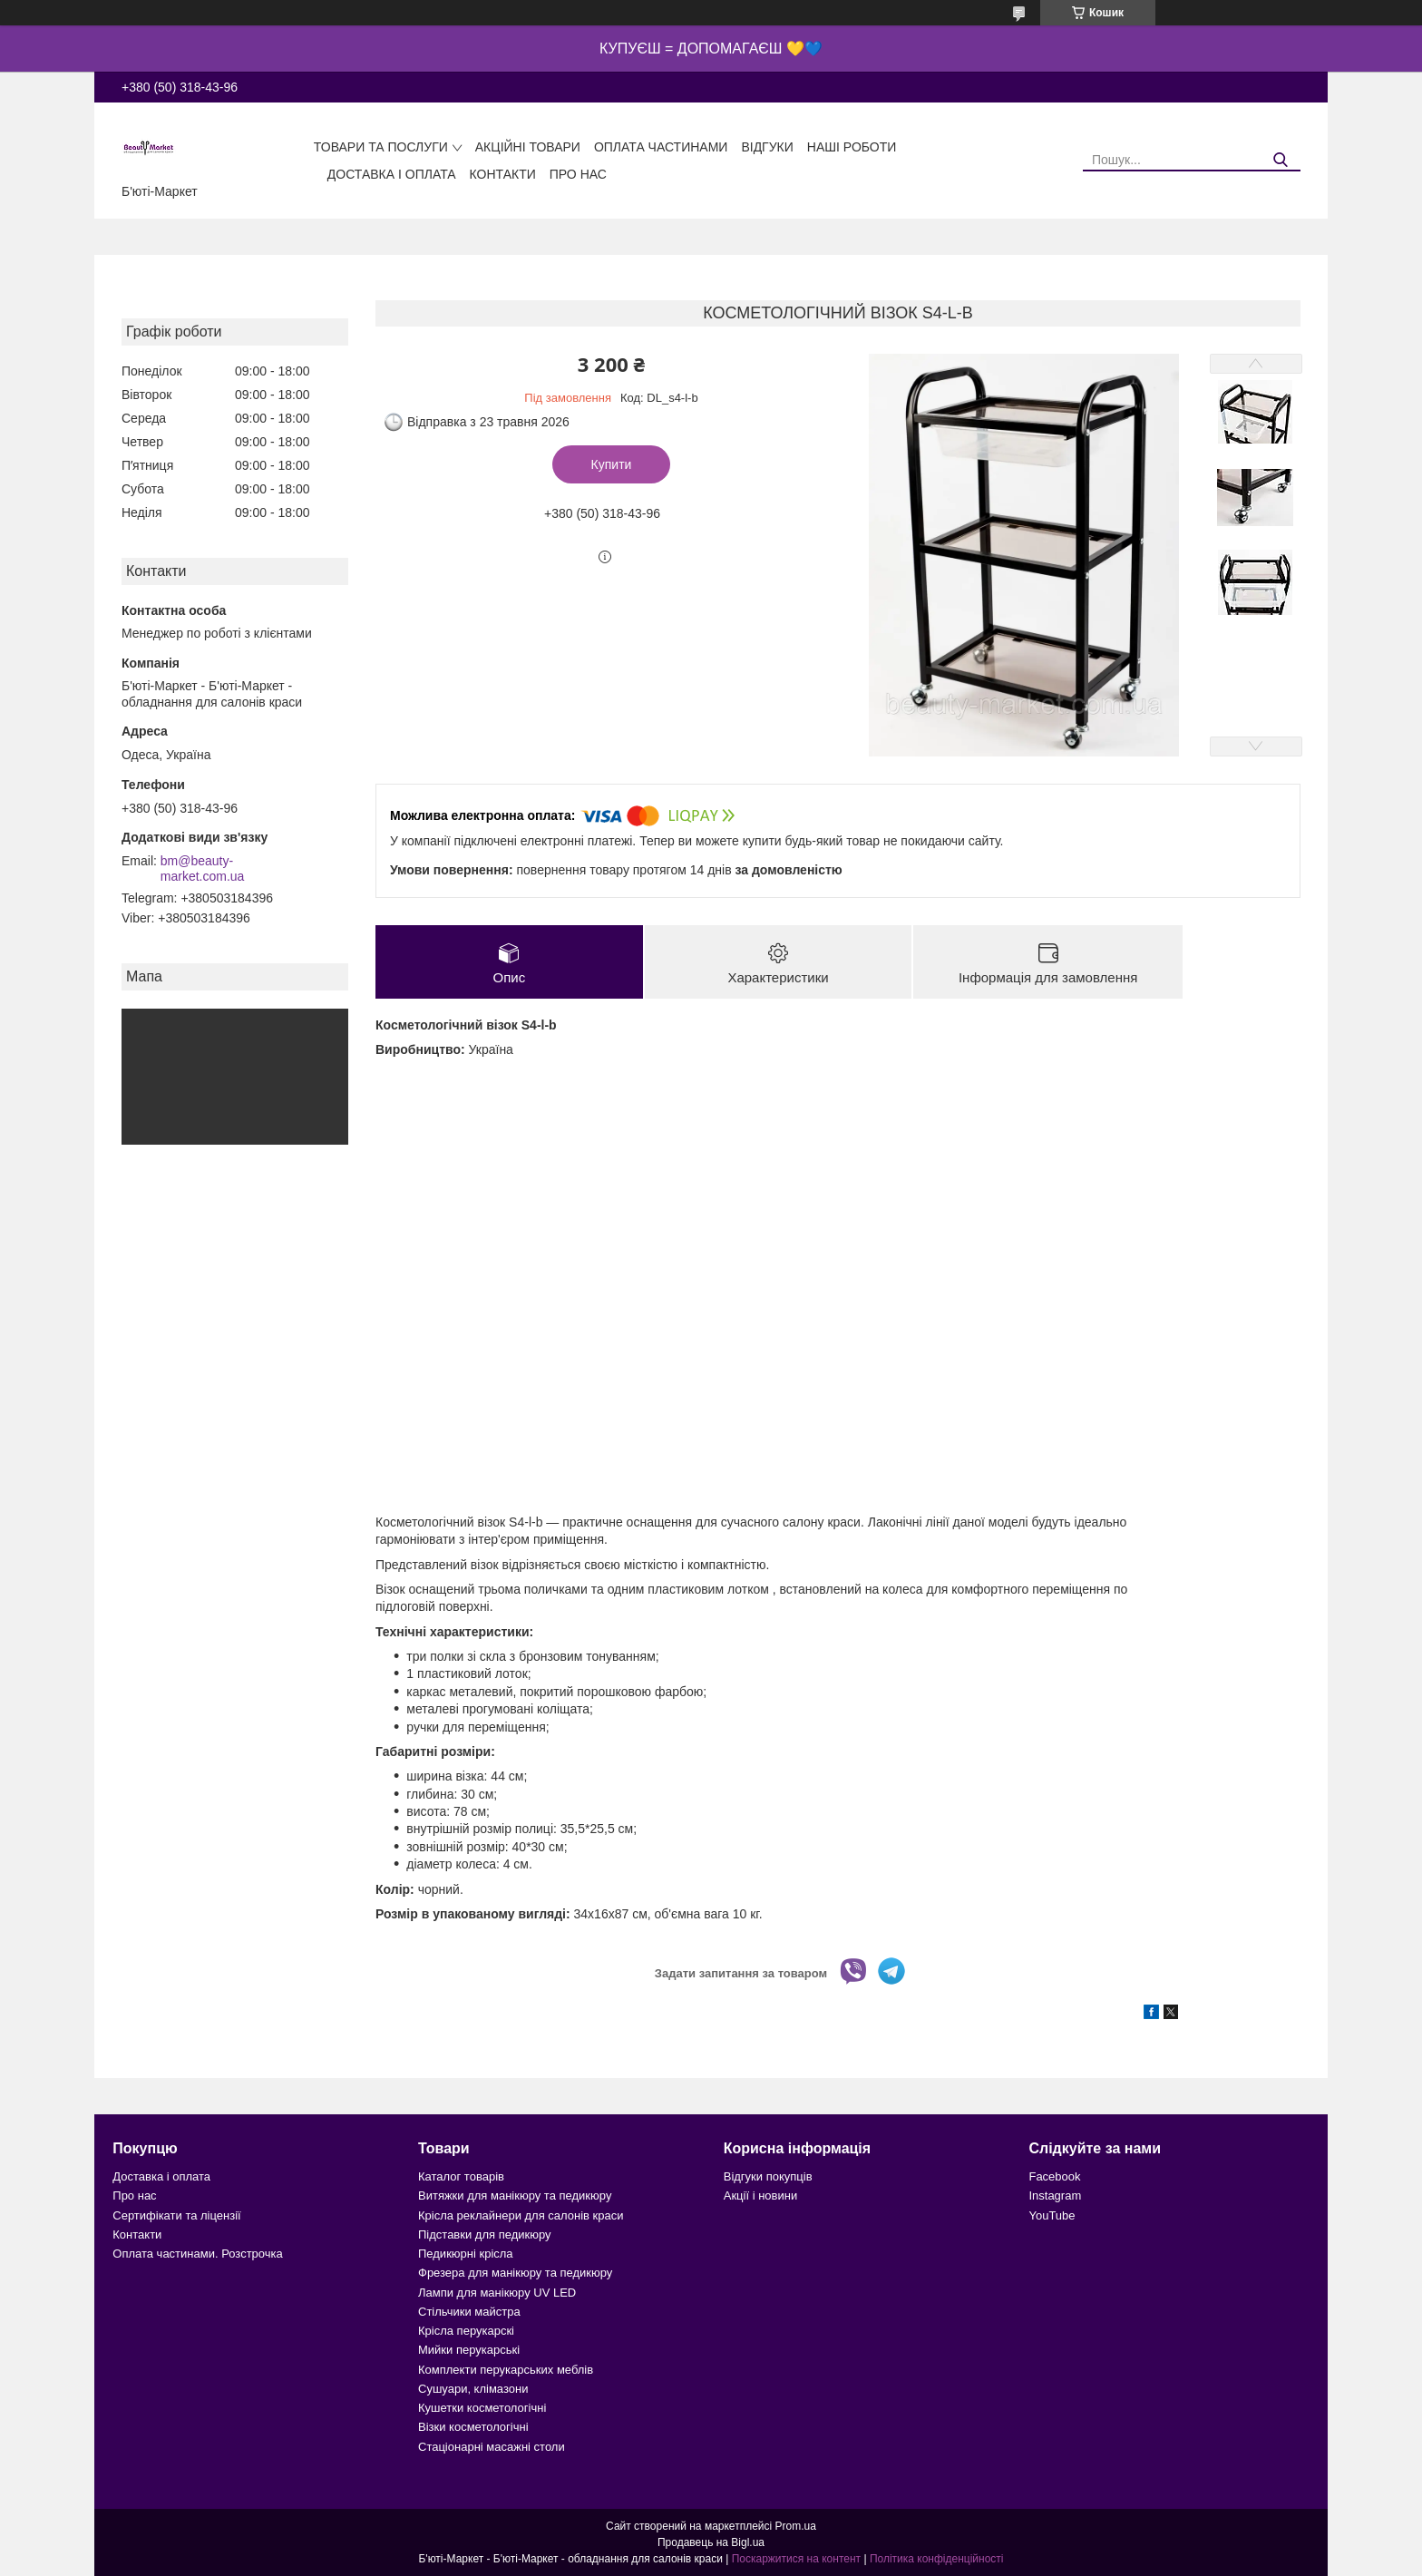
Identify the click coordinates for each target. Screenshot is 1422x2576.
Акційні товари (527, 147)
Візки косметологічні (473, 2428)
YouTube (1051, 2215)
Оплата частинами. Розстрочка (197, 2253)
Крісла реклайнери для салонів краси (521, 2215)
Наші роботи (852, 147)
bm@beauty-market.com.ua (203, 869)
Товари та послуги (381, 147)
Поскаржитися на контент (796, 2558)
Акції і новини (760, 2196)
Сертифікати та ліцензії (176, 2215)
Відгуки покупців (768, 2176)
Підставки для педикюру (484, 2234)
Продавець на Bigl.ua (711, 2542)
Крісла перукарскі (466, 2330)
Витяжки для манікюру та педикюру (514, 2196)
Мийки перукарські (469, 2350)
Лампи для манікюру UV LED (497, 2292)
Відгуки (767, 147)
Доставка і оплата (391, 174)
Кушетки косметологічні (482, 2408)
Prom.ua (795, 2526)
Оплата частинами (661, 147)
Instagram (1054, 2196)
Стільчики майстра (469, 2311)
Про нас (578, 174)
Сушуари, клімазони (473, 2388)
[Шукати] (1280, 160)
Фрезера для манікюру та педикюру (515, 2273)
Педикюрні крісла (465, 2253)
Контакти (503, 174)
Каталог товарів (461, 2176)
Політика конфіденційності (937, 2558)
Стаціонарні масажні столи (491, 2447)
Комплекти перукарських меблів (505, 2369)
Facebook (1054, 2176)
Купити (611, 464)
